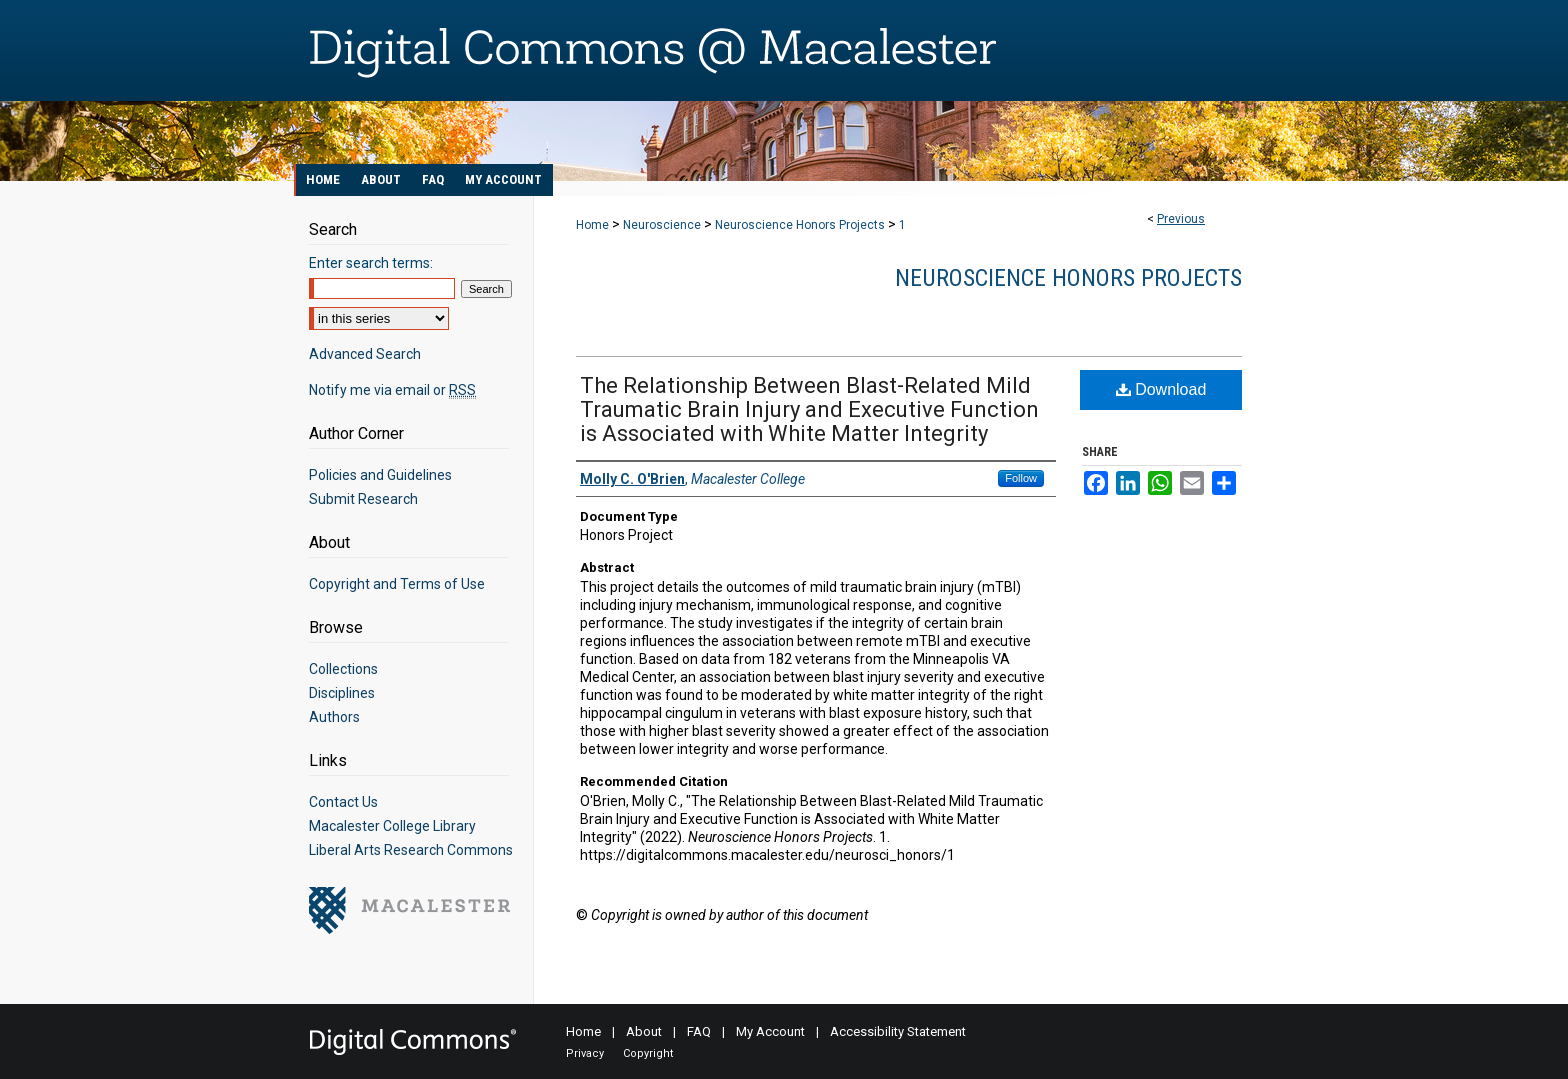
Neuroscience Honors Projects (800, 225)
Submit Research (363, 499)
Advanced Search (365, 354)
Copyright (648, 1053)
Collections (343, 669)
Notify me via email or (392, 390)
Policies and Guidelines (380, 475)
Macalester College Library (392, 826)
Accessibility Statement (898, 1031)
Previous (1181, 219)
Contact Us (343, 802)
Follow (1021, 478)
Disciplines (342, 693)
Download (1161, 389)
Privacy (585, 1053)
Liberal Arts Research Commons (411, 850)
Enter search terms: (371, 263)
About (644, 1031)
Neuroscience (662, 225)
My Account (770, 1031)
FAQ (699, 1031)
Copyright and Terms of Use (397, 584)
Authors (334, 717)
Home (592, 225)
